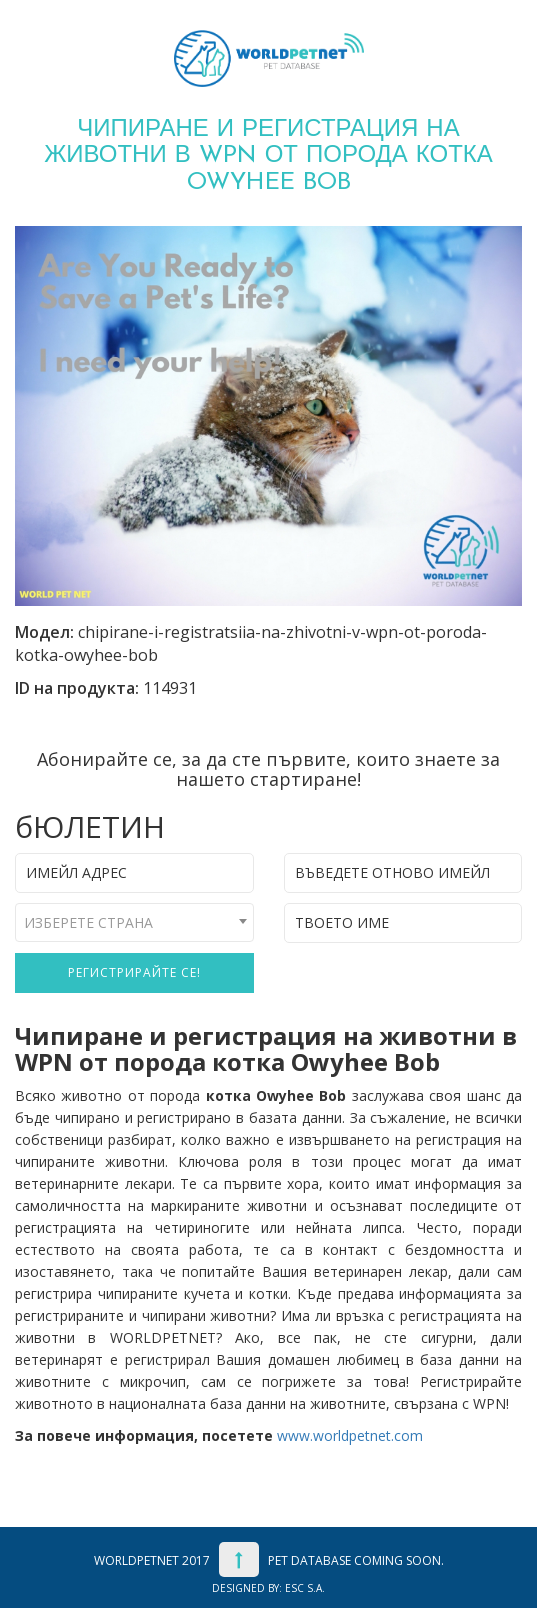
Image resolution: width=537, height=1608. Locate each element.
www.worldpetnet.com (350, 1435)
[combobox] (134, 922)
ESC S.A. (305, 1588)
